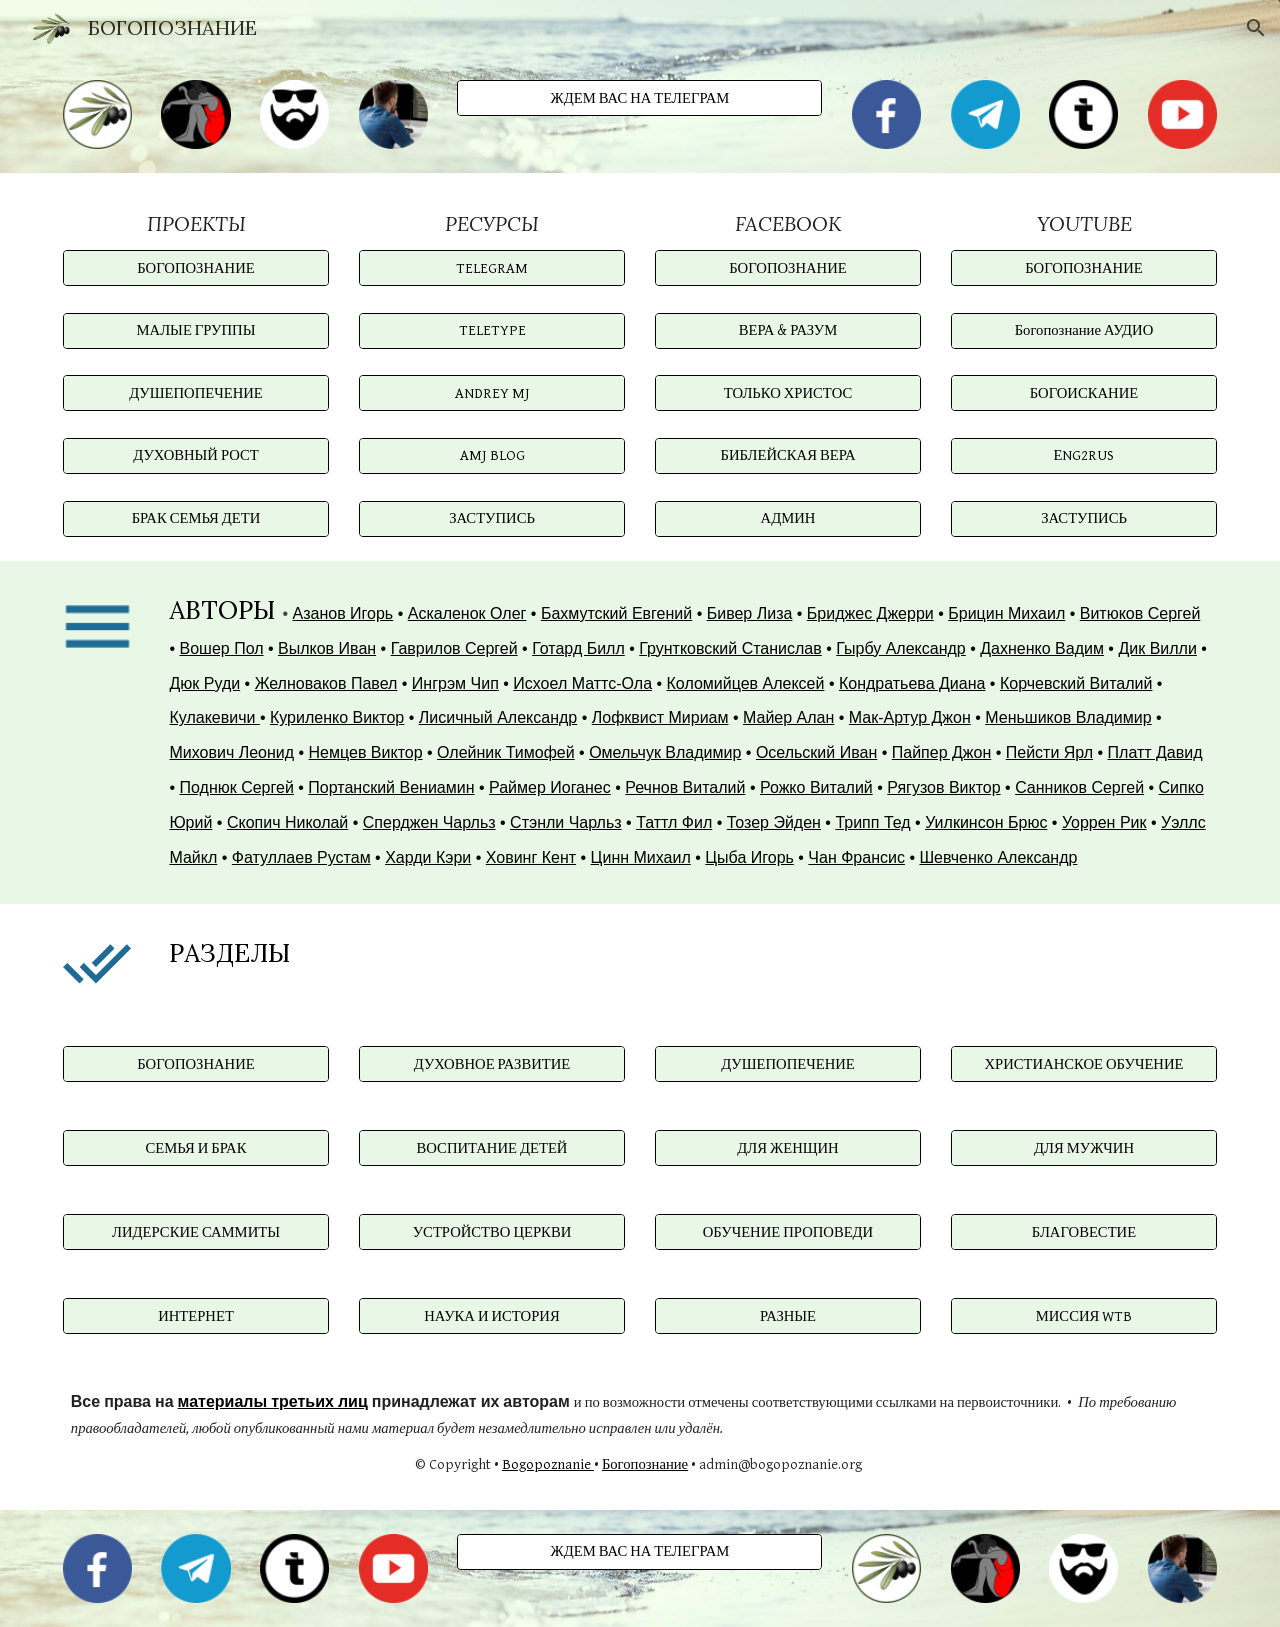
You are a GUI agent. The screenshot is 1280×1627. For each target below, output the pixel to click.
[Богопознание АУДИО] (1084, 331)
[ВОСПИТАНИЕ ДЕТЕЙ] (492, 1148)
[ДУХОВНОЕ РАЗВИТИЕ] (492, 1064)
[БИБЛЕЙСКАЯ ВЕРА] (788, 456)
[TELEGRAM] (492, 268)
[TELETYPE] (492, 331)
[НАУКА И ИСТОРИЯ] (492, 1316)
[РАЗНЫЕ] (788, 1316)
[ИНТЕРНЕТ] (196, 1316)
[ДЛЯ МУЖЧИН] (1084, 1148)
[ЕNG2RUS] (1084, 456)
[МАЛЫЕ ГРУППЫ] (196, 331)
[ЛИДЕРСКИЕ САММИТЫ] (196, 1232)
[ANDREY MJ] (492, 393)
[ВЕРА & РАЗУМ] (788, 331)
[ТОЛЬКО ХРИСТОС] (788, 393)
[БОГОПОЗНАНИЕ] (196, 268)
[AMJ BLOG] (492, 456)
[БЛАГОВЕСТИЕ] (1084, 1232)
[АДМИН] (788, 518)
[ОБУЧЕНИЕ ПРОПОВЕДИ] (788, 1232)
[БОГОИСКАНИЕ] (1084, 393)
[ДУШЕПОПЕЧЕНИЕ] (196, 393)
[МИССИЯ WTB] (1084, 1316)
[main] (196, 223)
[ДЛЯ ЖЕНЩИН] (788, 1148)
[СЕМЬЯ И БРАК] (196, 1148)
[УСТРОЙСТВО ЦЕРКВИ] (492, 1232)
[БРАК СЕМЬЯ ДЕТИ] (196, 518)
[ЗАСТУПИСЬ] (492, 518)
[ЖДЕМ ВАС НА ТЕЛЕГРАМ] (639, 98)
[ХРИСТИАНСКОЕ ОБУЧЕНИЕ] (1084, 1064)
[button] (1256, 28)
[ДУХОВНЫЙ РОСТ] (196, 456)
